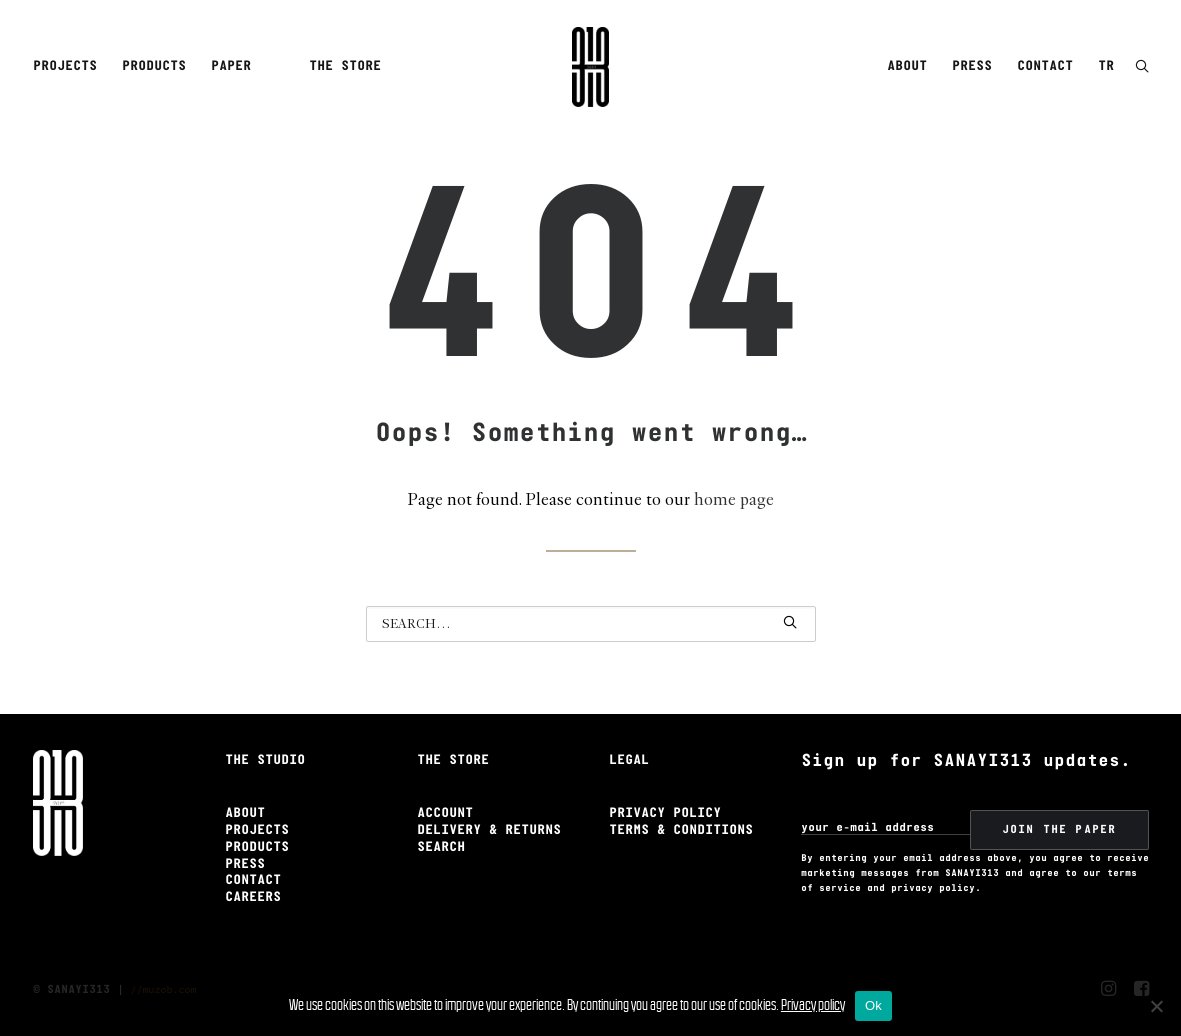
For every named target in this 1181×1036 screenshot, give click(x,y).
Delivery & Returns (489, 830)
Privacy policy (813, 1004)
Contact (1045, 66)
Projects (65, 66)
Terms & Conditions (681, 830)
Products (154, 66)
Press (972, 66)
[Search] (591, 624)
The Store (345, 66)
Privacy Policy (665, 813)
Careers (253, 897)
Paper (231, 66)
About (907, 66)
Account (445, 813)
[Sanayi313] (591, 67)
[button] (1142, 67)
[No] (1156, 1006)
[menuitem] (68, 67)
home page (734, 500)
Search (441, 847)
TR (1106, 66)
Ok (873, 1005)
